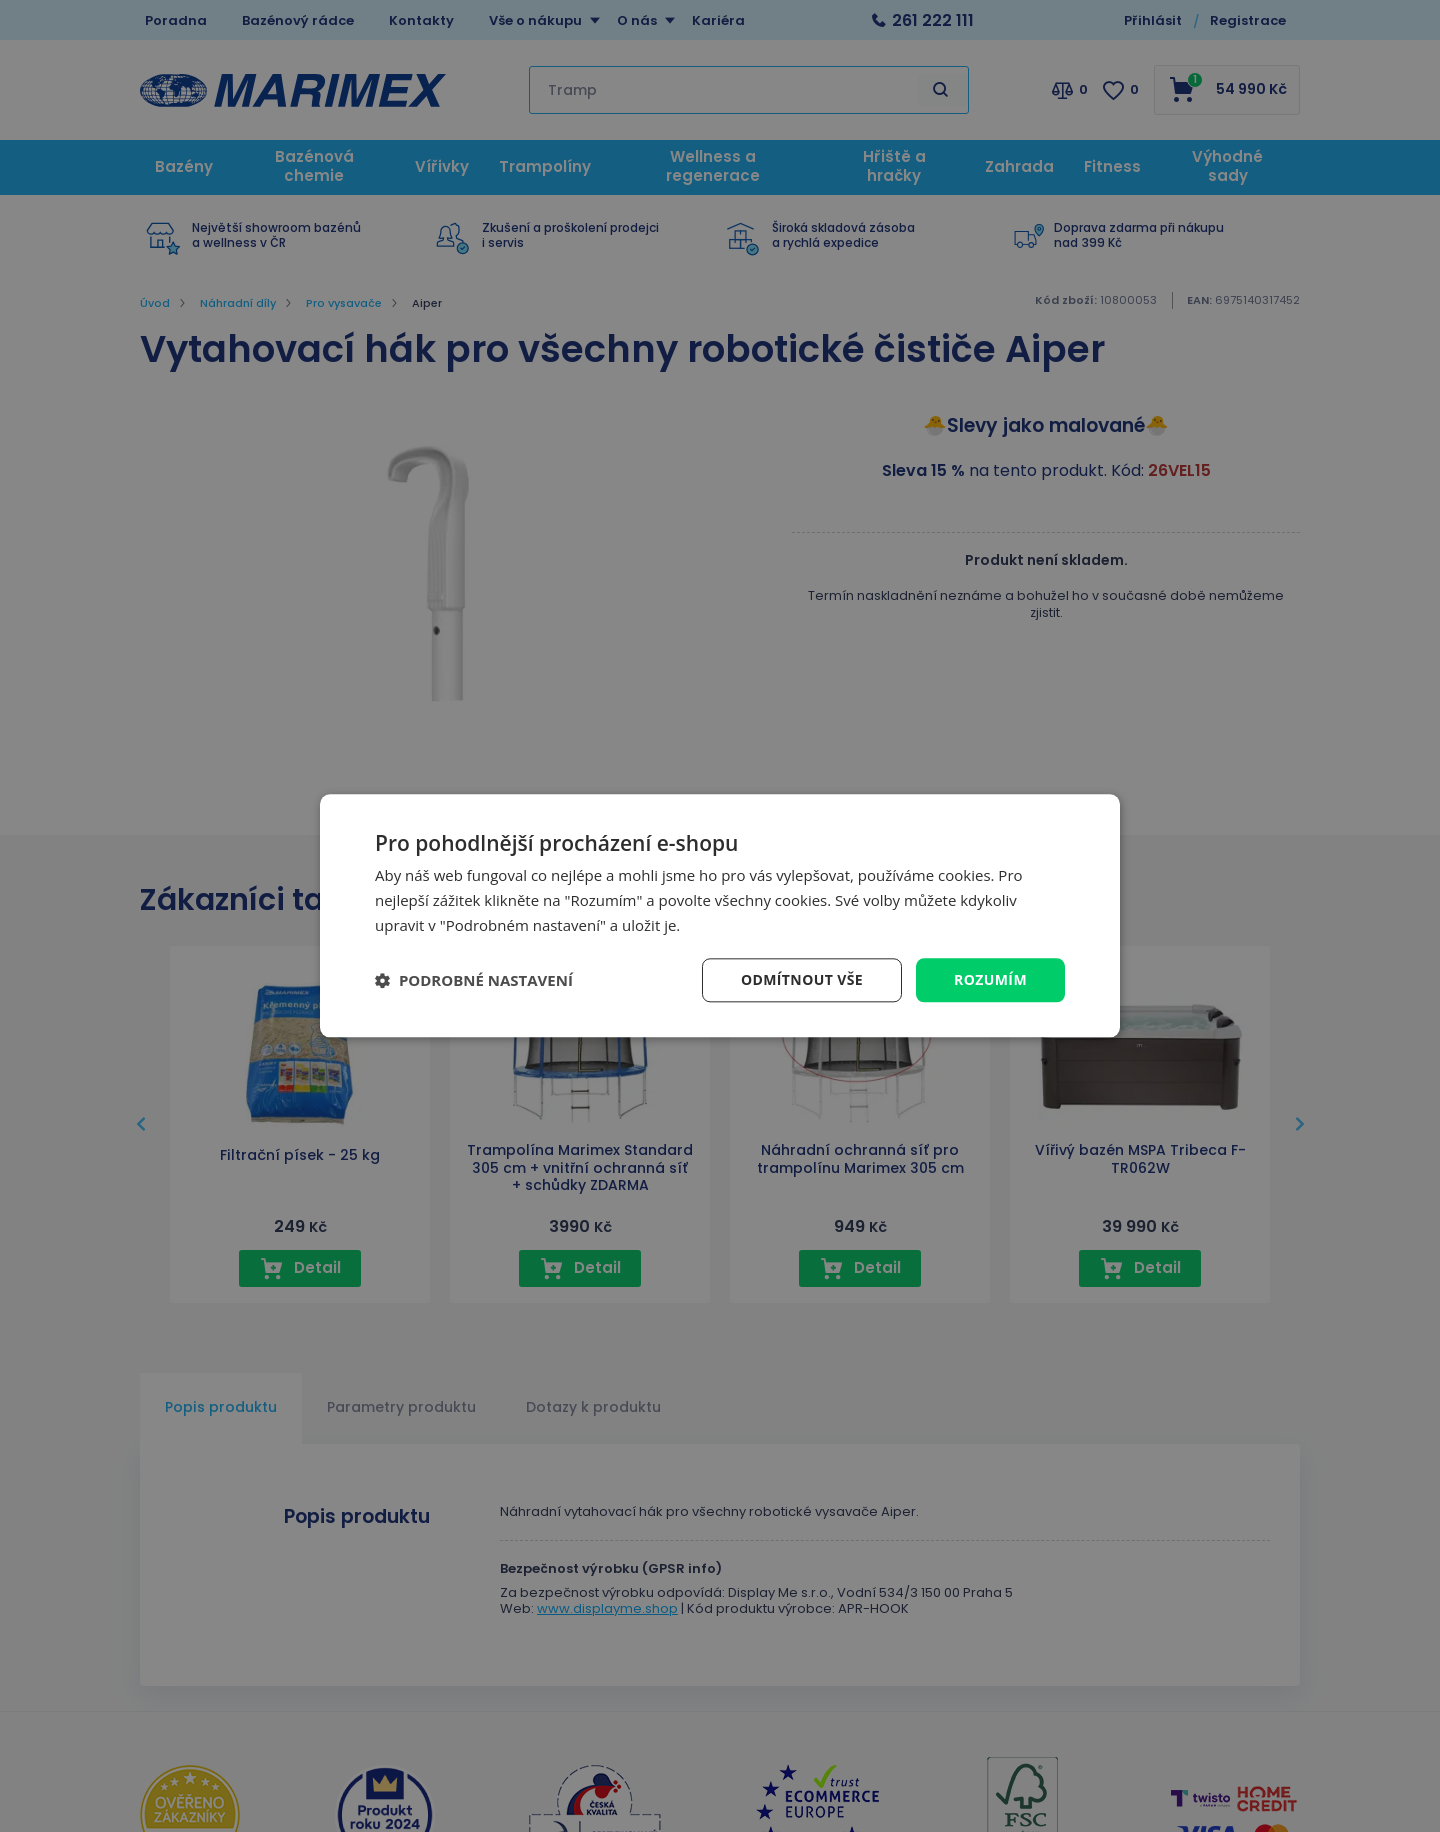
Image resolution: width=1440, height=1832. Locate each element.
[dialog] (720, 915)
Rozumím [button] (990, 979)
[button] (474, 980)
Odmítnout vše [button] (802, 979)
